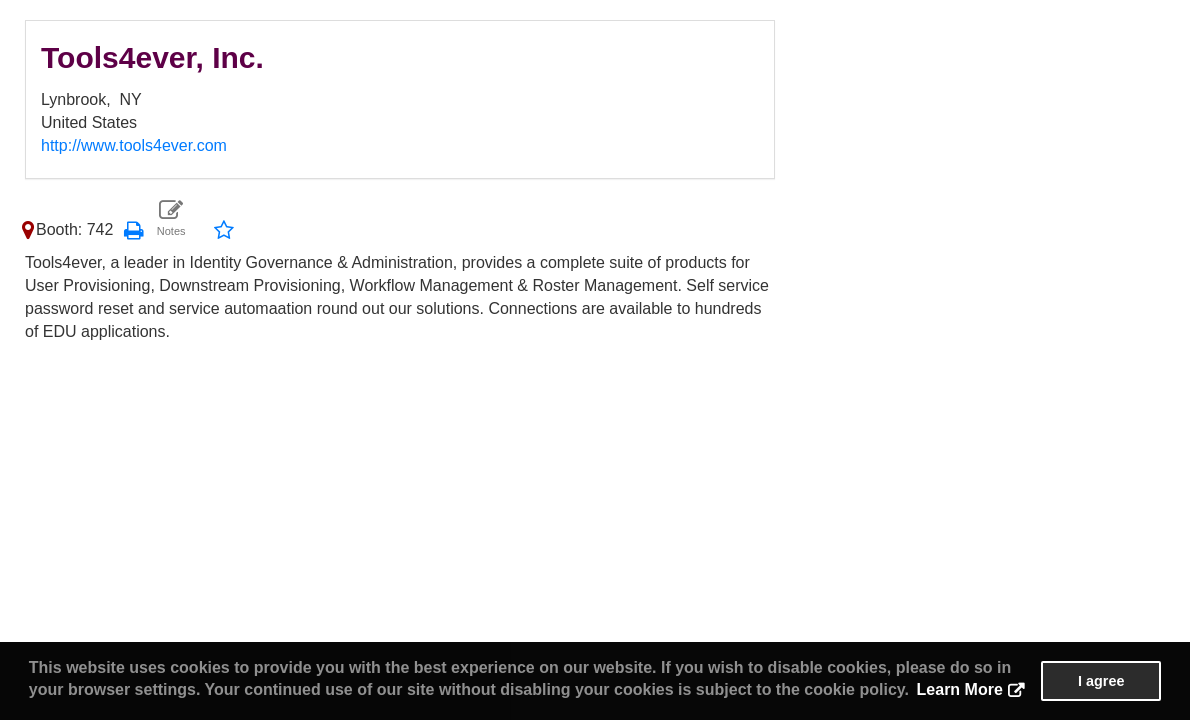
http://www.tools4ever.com (134, 145)
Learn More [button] (960, 689)
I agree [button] (1101, 681)
